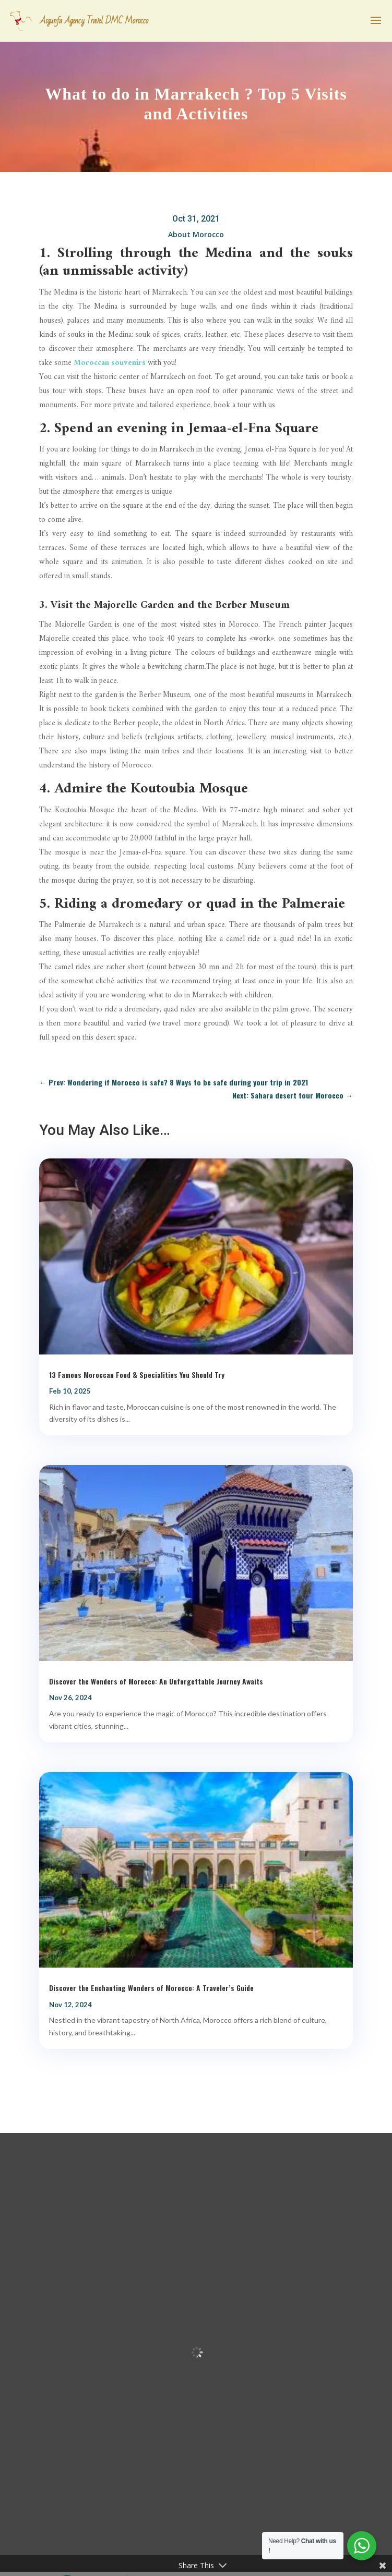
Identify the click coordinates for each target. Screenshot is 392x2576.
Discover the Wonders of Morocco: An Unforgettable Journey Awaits (156, 1681)
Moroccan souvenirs (110, 363)
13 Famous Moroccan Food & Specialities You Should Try (136, 1374)
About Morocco (196, 234)
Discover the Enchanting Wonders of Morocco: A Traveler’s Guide (151, 1987)
